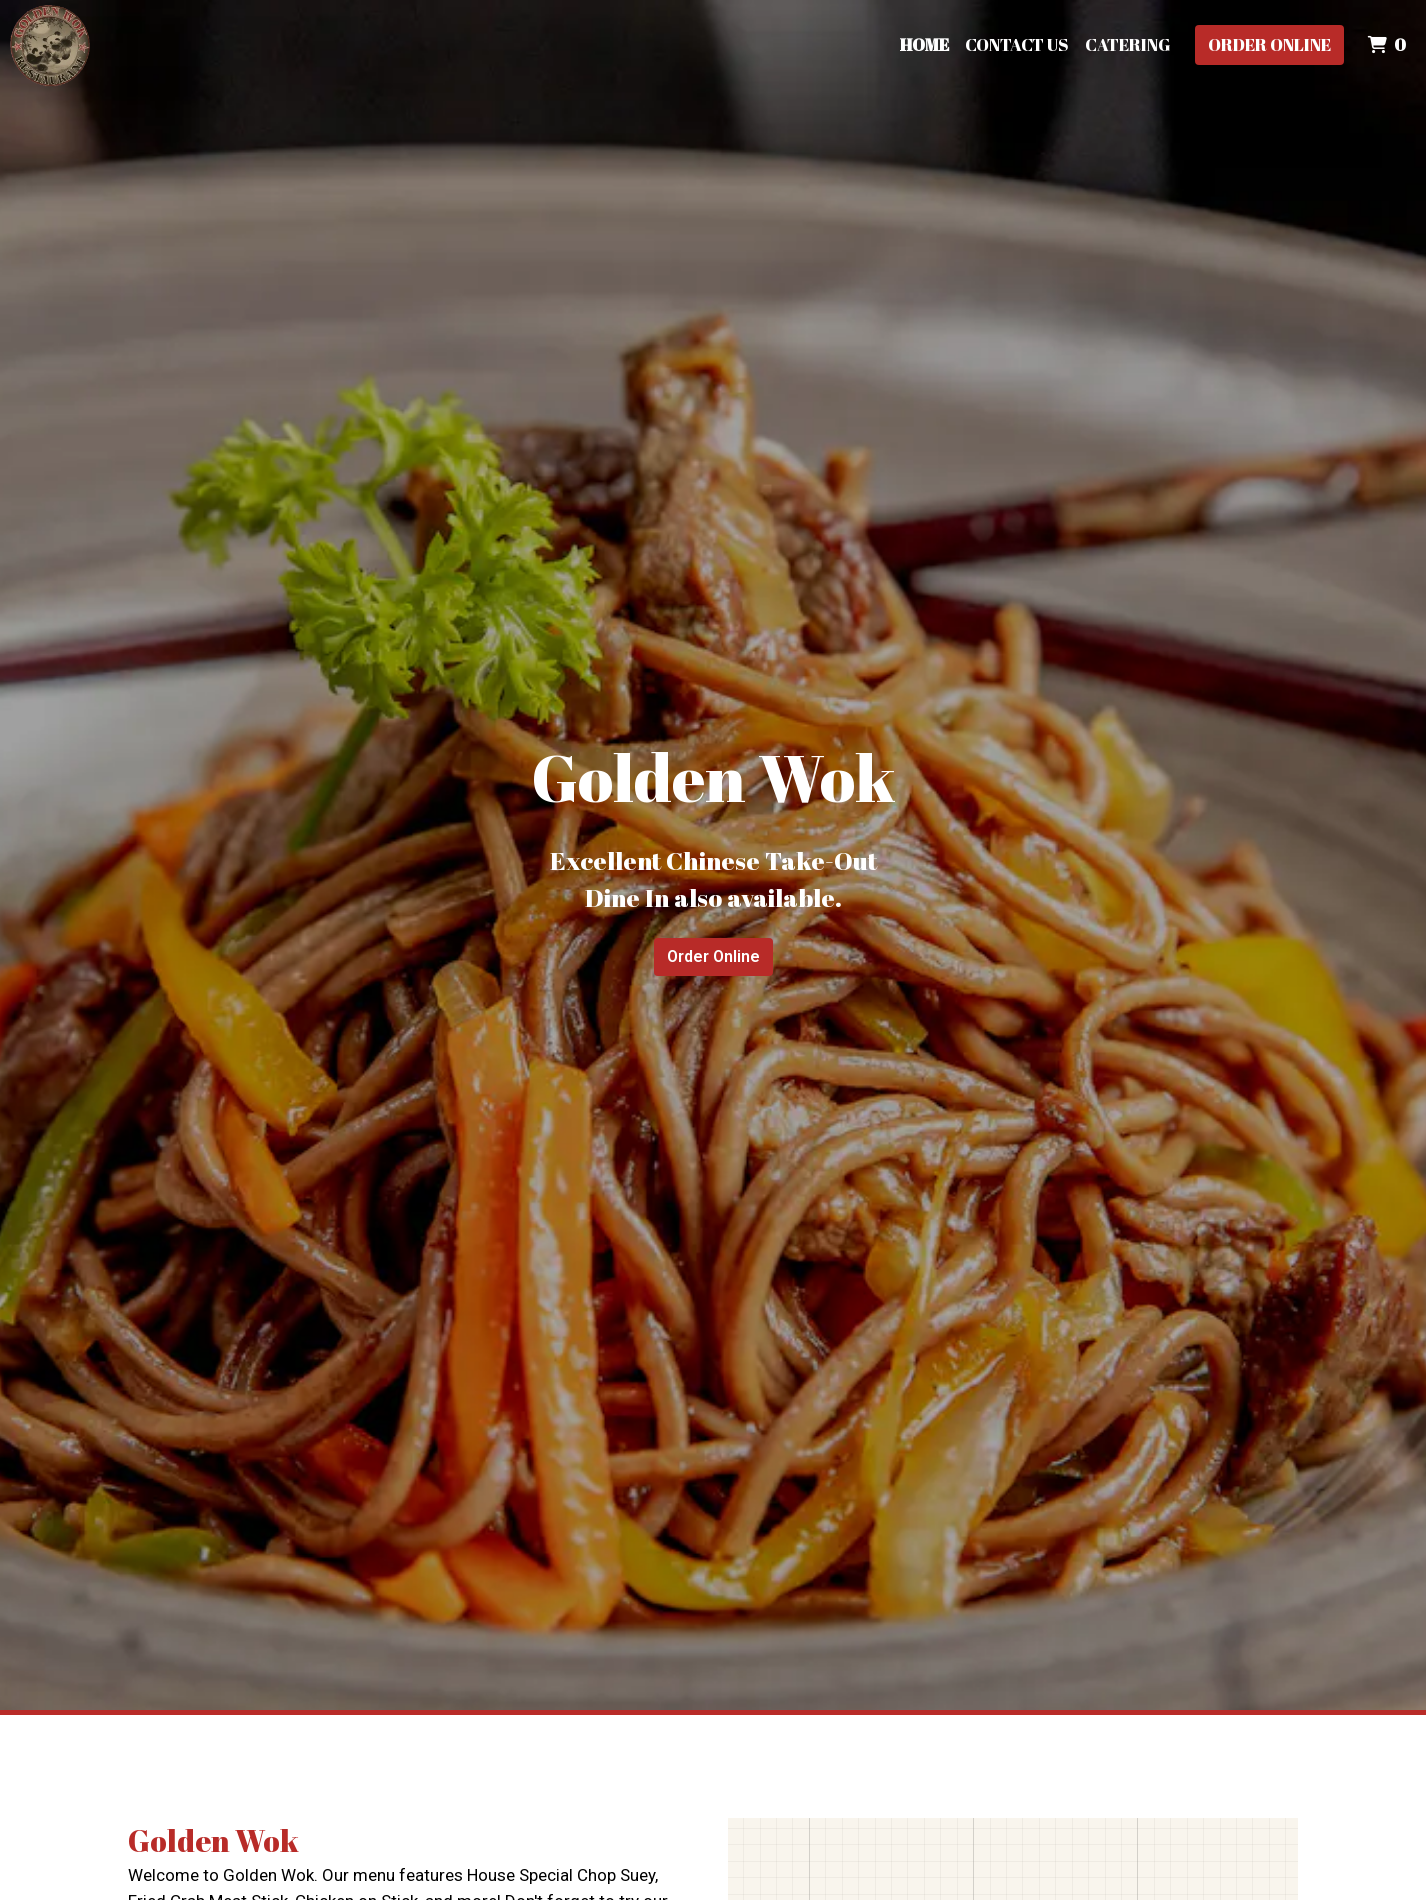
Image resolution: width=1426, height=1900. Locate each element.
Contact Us (1017, 44)
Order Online (1269, 44)
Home (924, 44)
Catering (1128, 44)
